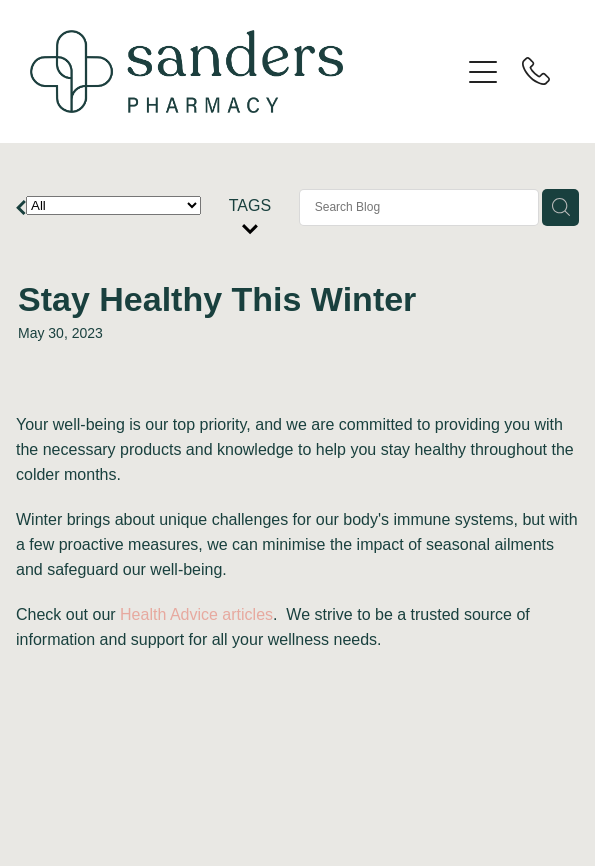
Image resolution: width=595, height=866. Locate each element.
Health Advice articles (196, 614)
